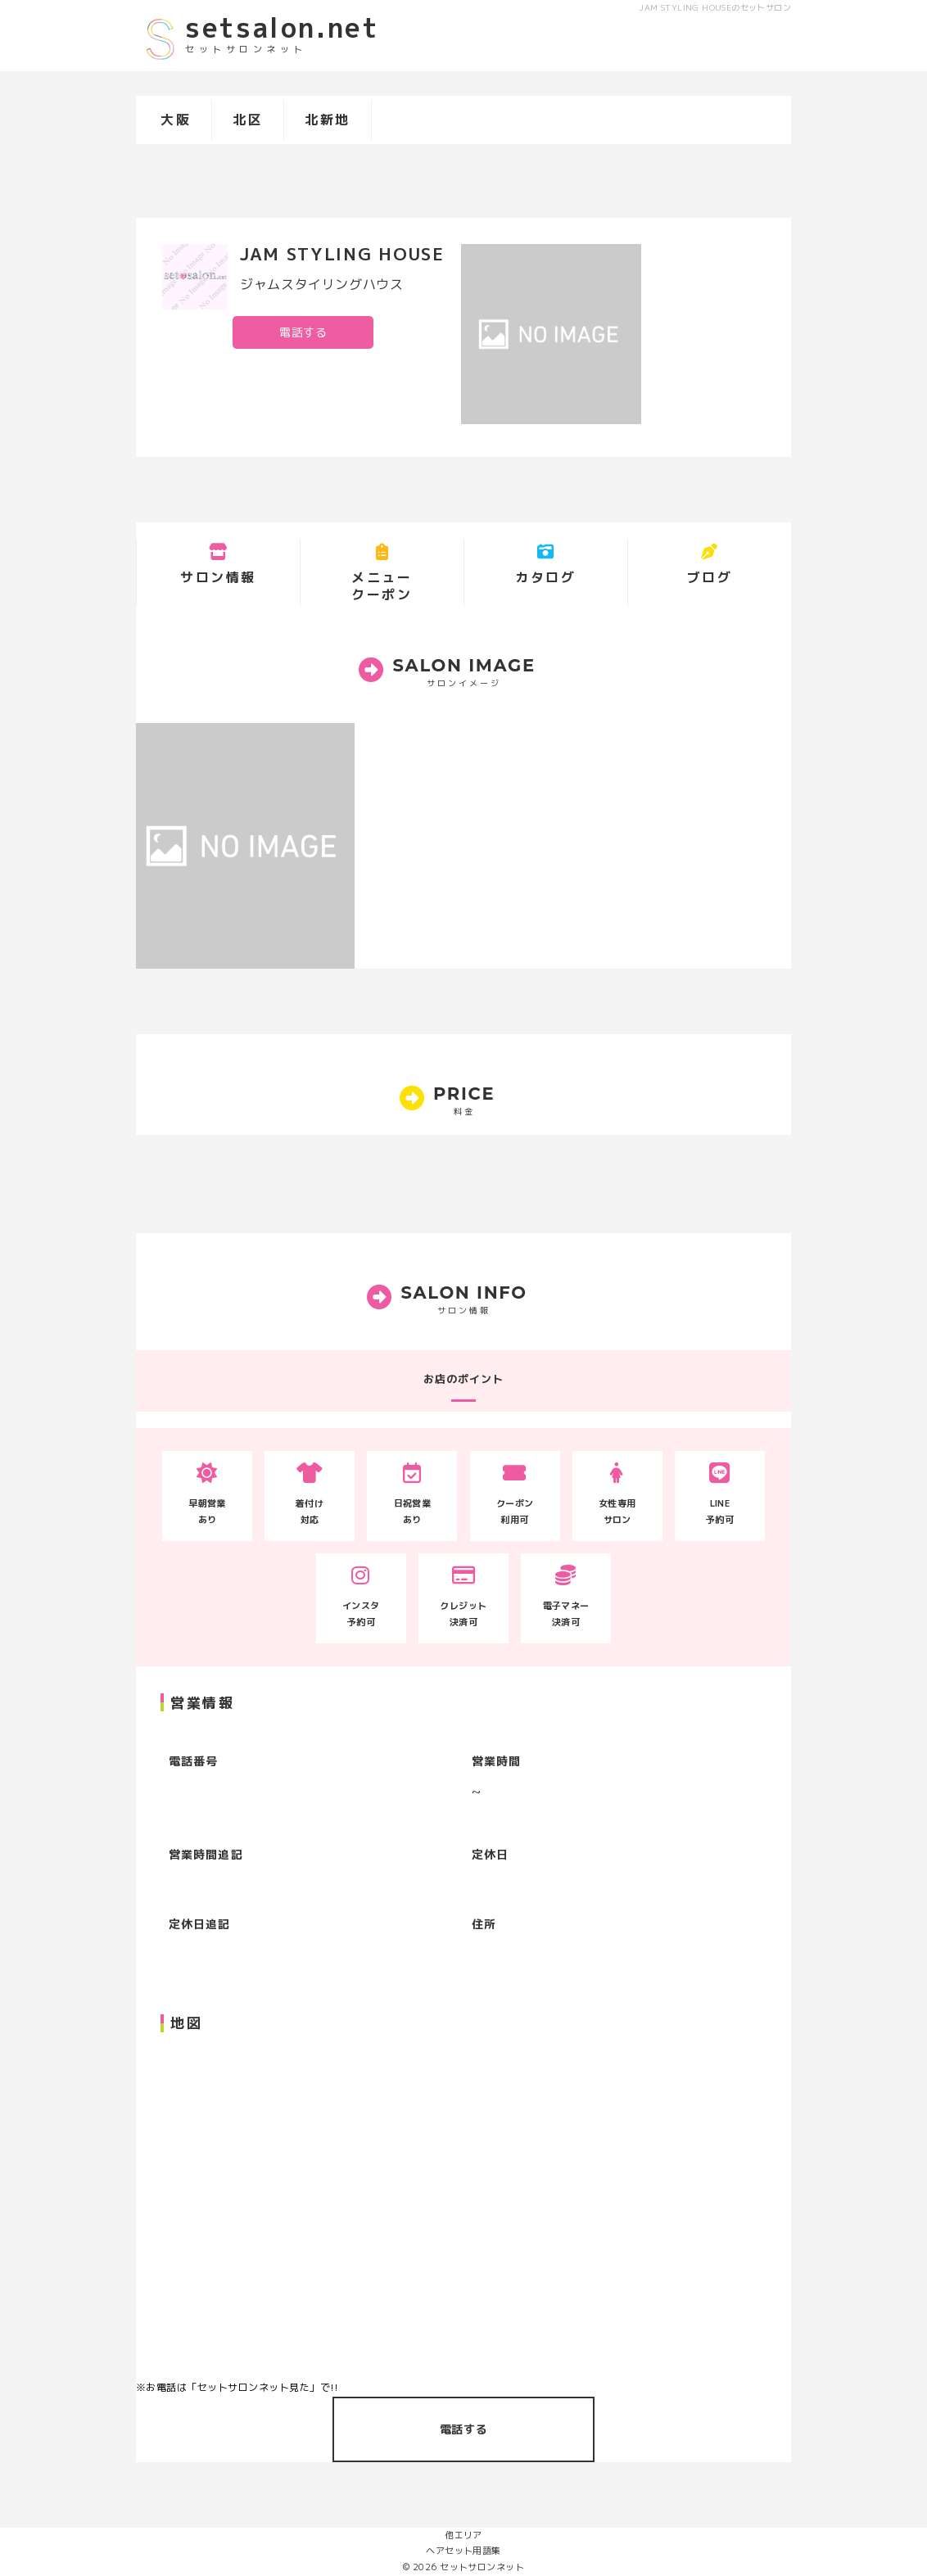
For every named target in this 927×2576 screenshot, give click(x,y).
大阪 (176, 120)
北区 (248, 120)
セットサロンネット (482, 2567)
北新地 (327, 120)
